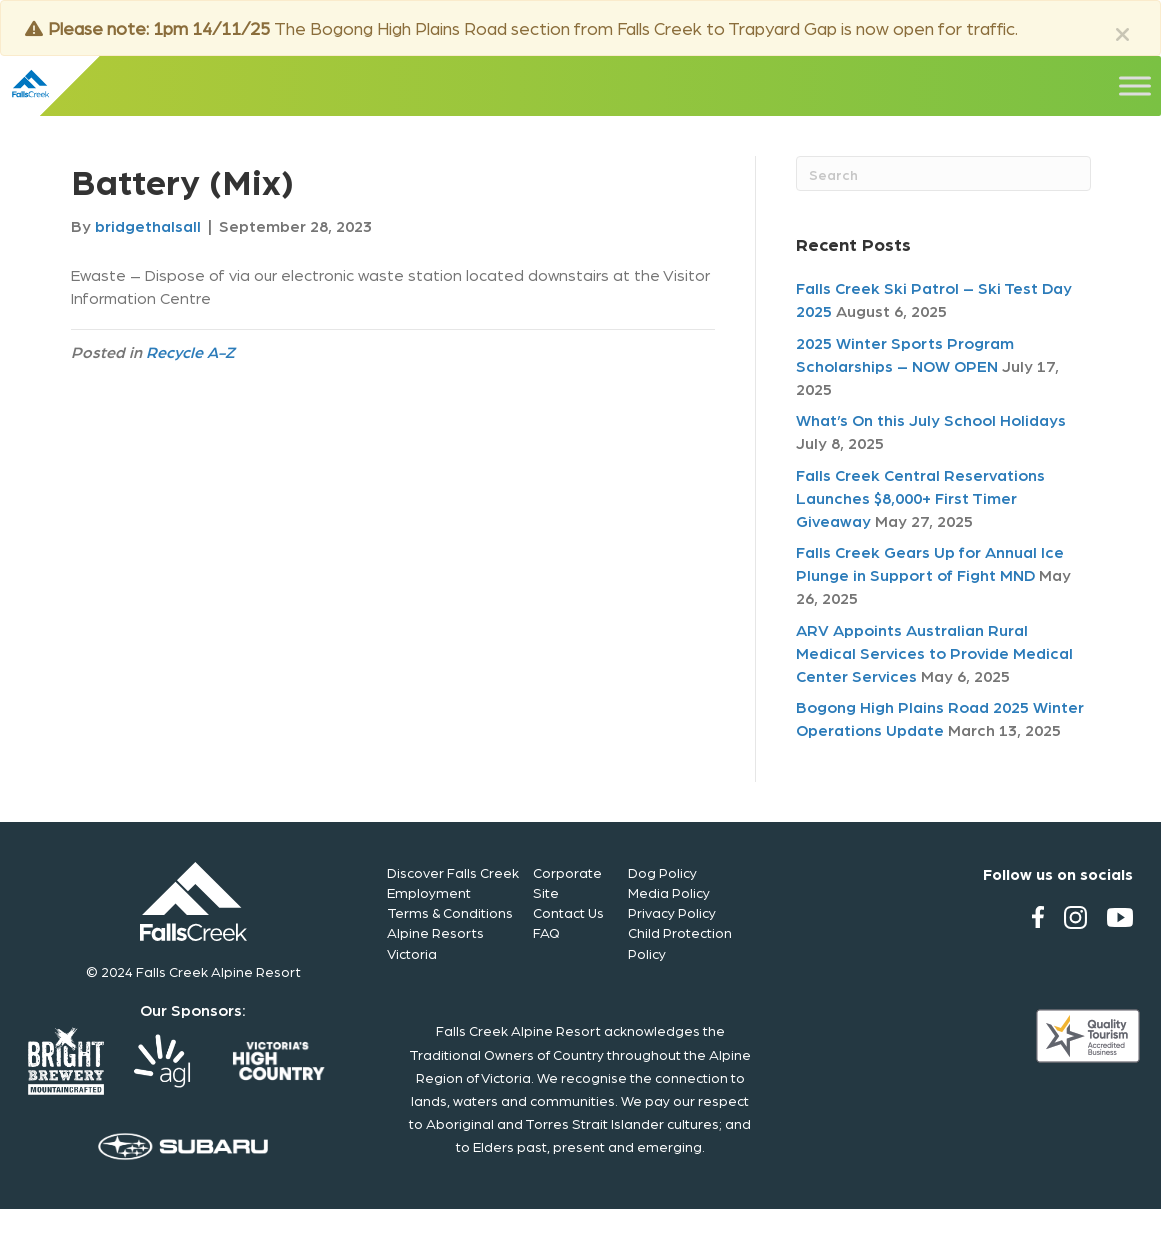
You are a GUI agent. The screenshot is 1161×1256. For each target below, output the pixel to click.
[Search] (943, 173)
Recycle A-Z (190, 351)
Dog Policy (662, 872)
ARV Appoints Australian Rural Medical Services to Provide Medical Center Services (934, 652)
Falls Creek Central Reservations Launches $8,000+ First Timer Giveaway (920, 497)
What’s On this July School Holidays (931, 419)
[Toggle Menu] (1135, 85)
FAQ (546, 932)
